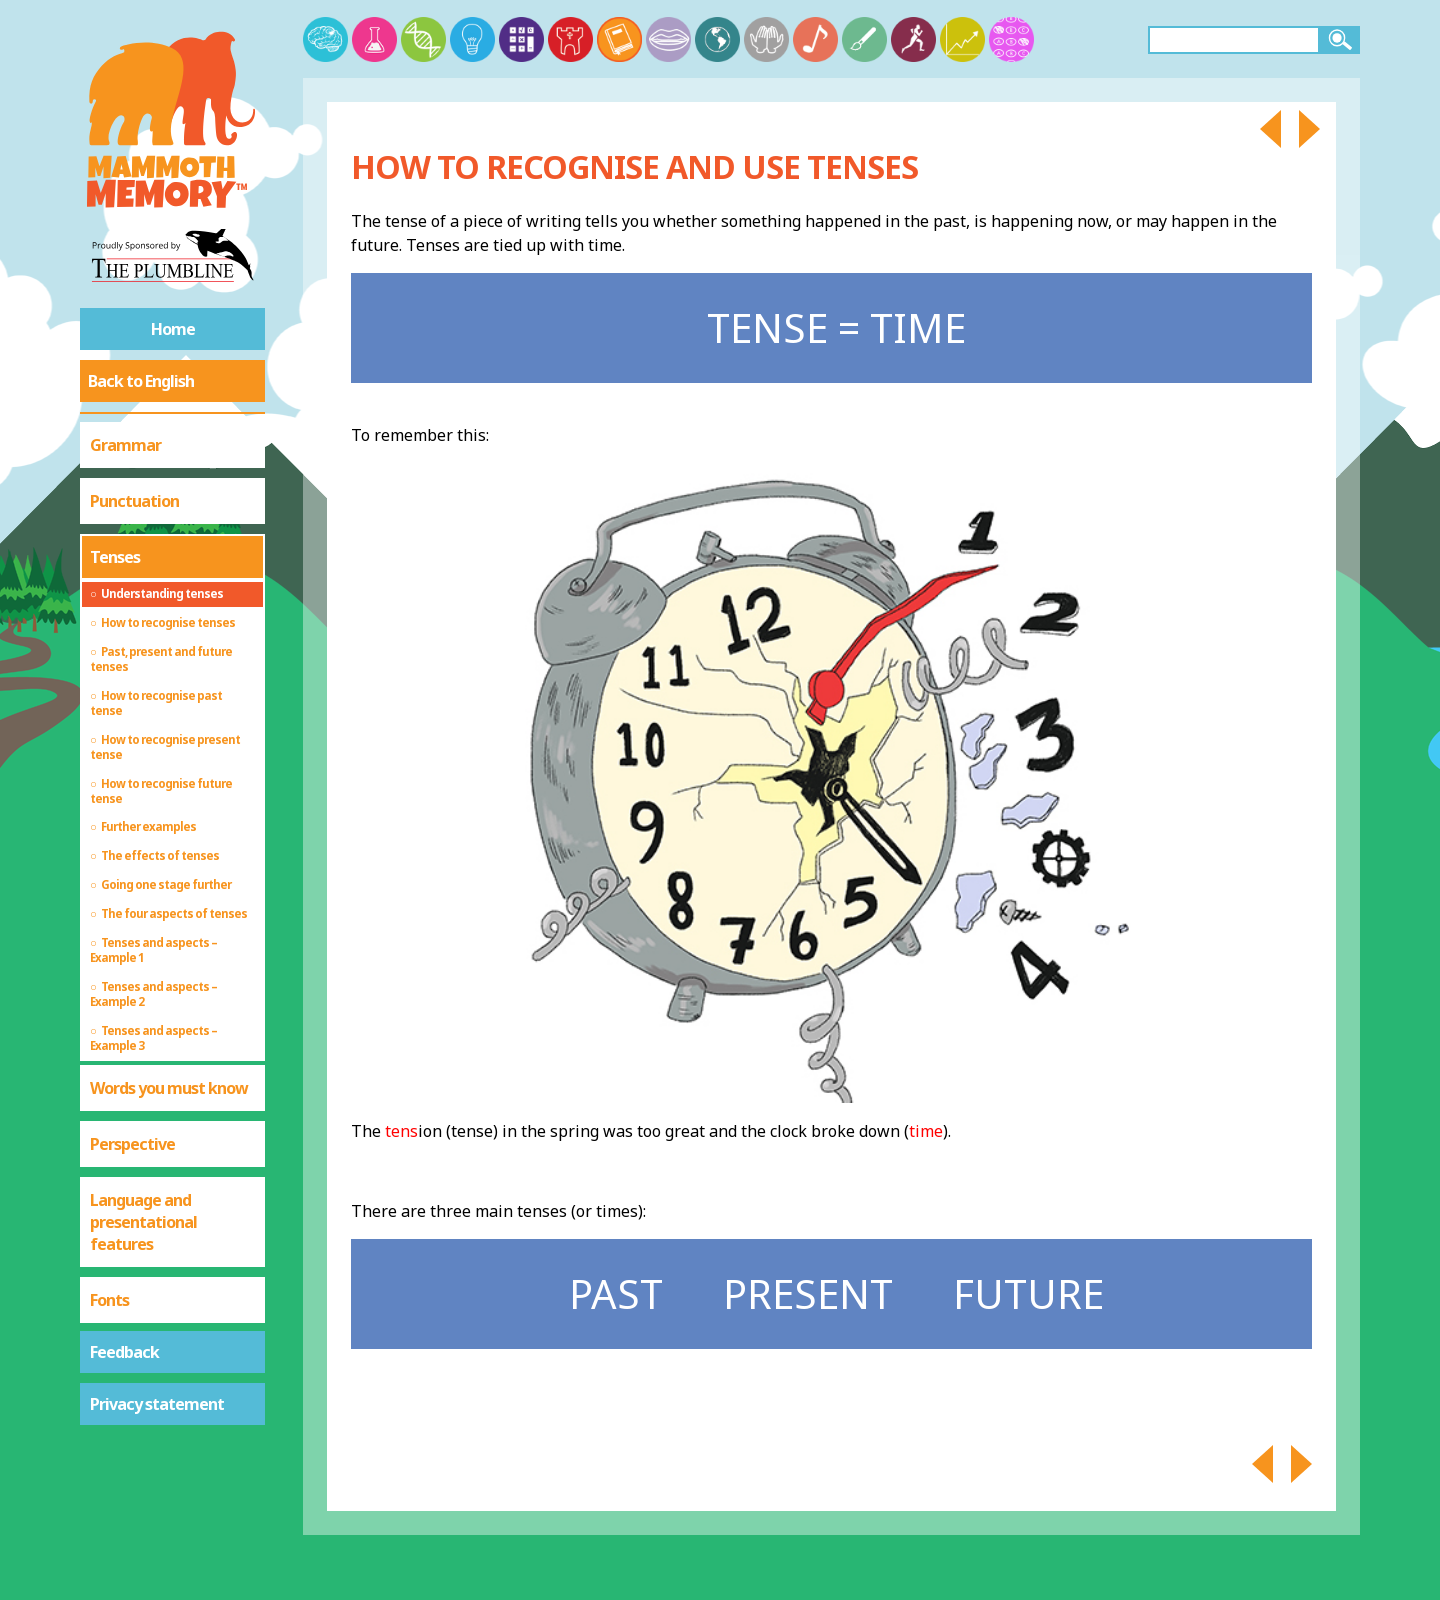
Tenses (115, 557)
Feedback (124, 1352)
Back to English (141, 381)
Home (173, 329)
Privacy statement (157, 1404)
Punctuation (134, 501)
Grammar (125, 445)
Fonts (109, 1300)
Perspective (132, 1144)
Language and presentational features (143, 1222)
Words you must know (169, 1088)
